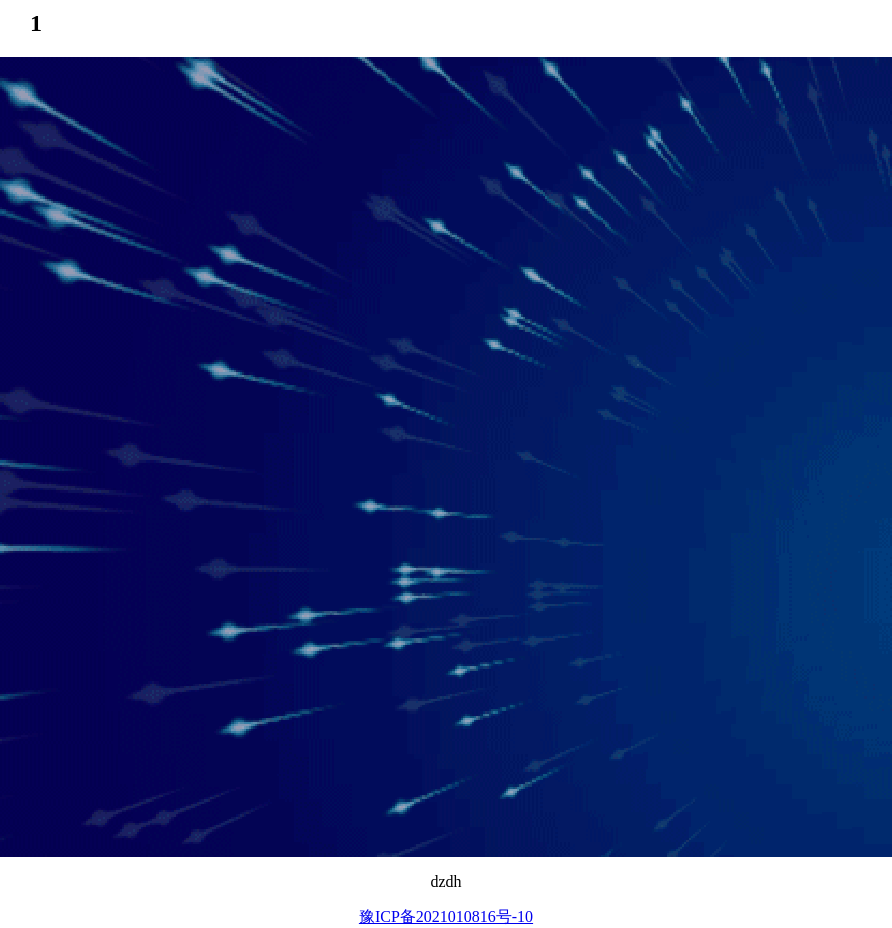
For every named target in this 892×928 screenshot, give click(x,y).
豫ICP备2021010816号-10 (446, 916)
